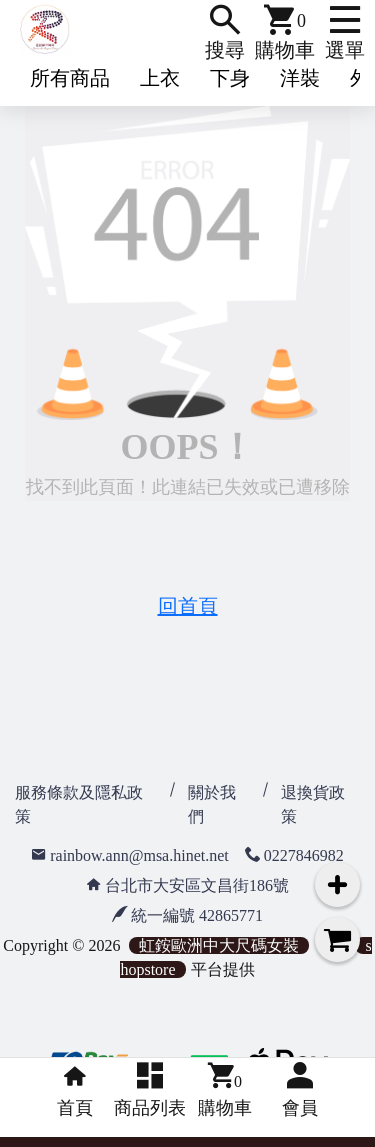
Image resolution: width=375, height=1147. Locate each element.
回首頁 (188, 606)
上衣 (160, 78)
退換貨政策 (313, 804)
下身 (230, 78)
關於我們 (212, 804)
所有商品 (70, 78)
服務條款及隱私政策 (79, 804)
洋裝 (300, 78)
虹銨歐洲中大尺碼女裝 (219, 945)
